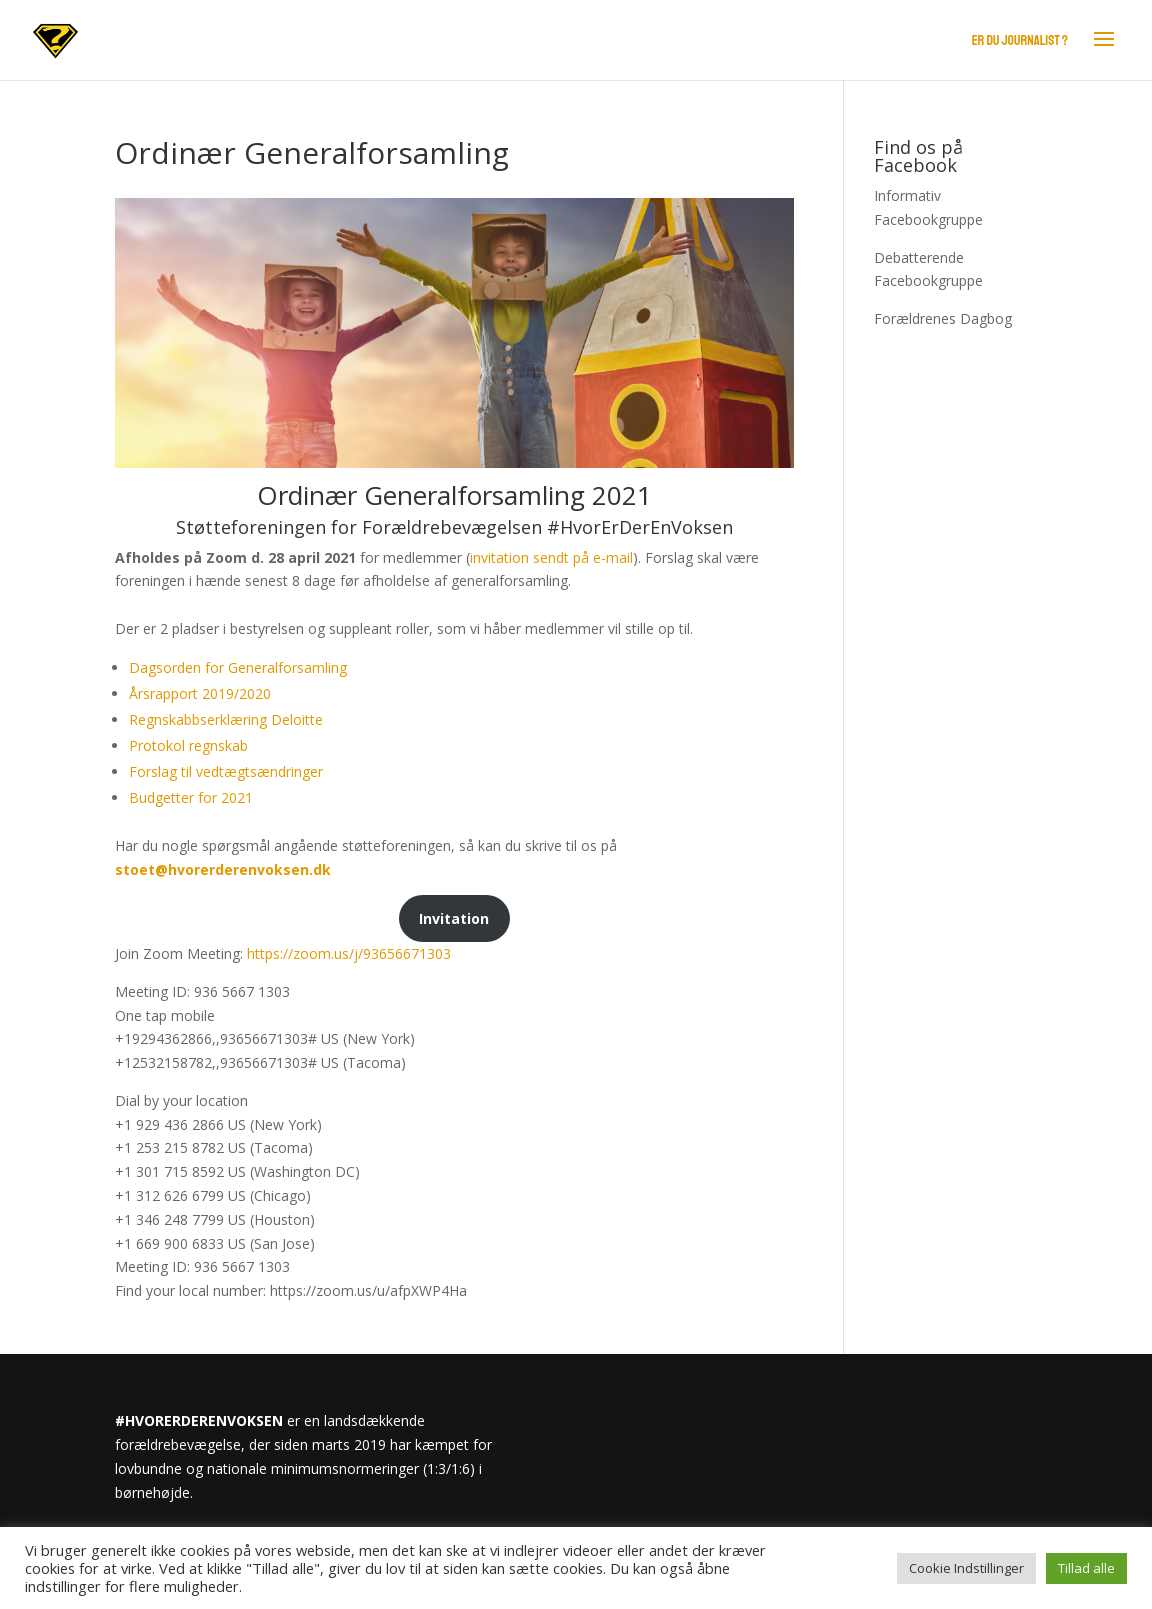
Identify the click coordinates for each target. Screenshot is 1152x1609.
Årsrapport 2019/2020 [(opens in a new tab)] (200, 693)
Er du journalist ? (1020, 40)
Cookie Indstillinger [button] (966, 1568)
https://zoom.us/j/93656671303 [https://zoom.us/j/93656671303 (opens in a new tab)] (349, 953)
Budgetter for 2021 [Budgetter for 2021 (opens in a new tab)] (191, 797)
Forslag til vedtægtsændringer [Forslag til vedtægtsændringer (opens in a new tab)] (226, 771)
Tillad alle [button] (1086, 1568)
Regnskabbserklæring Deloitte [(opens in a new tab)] (226, 719)
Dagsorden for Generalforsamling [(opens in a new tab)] (238, 667)
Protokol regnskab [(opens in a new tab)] (188, 745)
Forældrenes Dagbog (943, 318)
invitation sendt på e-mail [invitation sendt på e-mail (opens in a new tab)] (551, 557)
